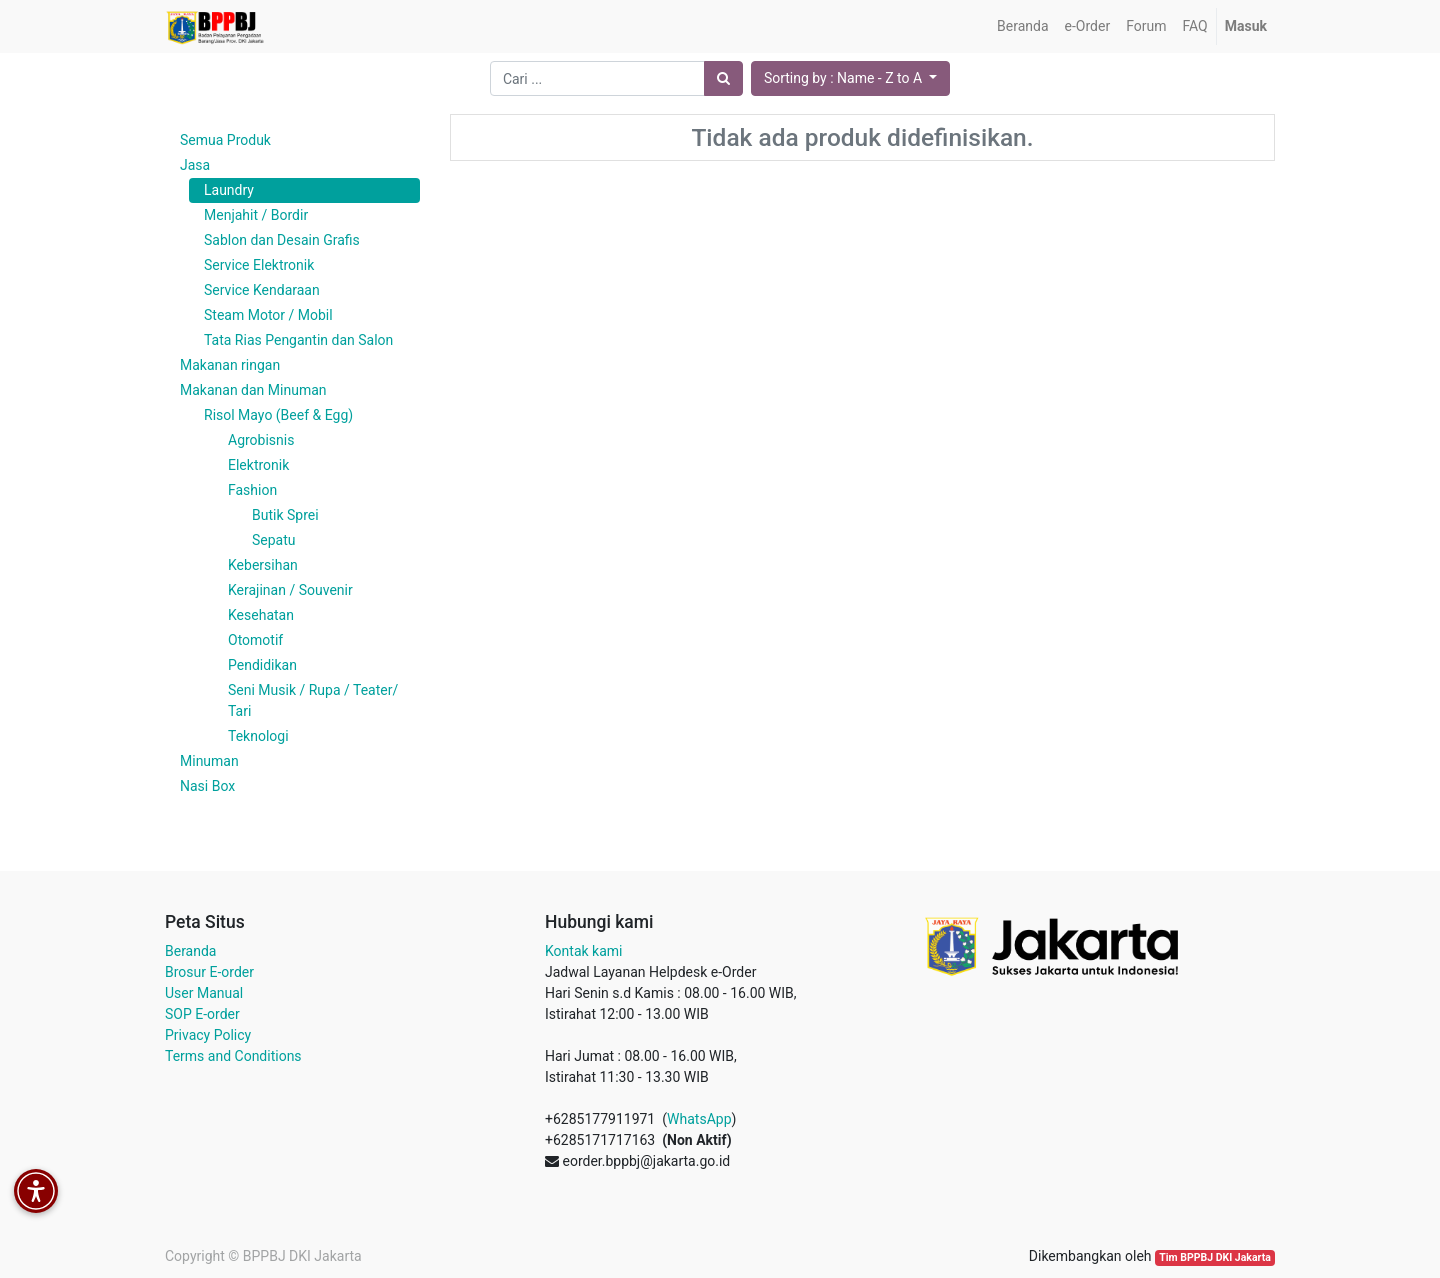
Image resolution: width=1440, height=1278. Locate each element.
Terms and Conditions (233, 1056)
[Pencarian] (723, 78)
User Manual (204, 993)
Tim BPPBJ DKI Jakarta (1215, 1257)
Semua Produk (225, 140)
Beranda (190, 951)
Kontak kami (583, 951)
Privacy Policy (208, 1035)
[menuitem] (1022, 26)
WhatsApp (699, 1119)
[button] (850, 78)
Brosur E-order (209, 972)
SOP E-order (202, 1014)
